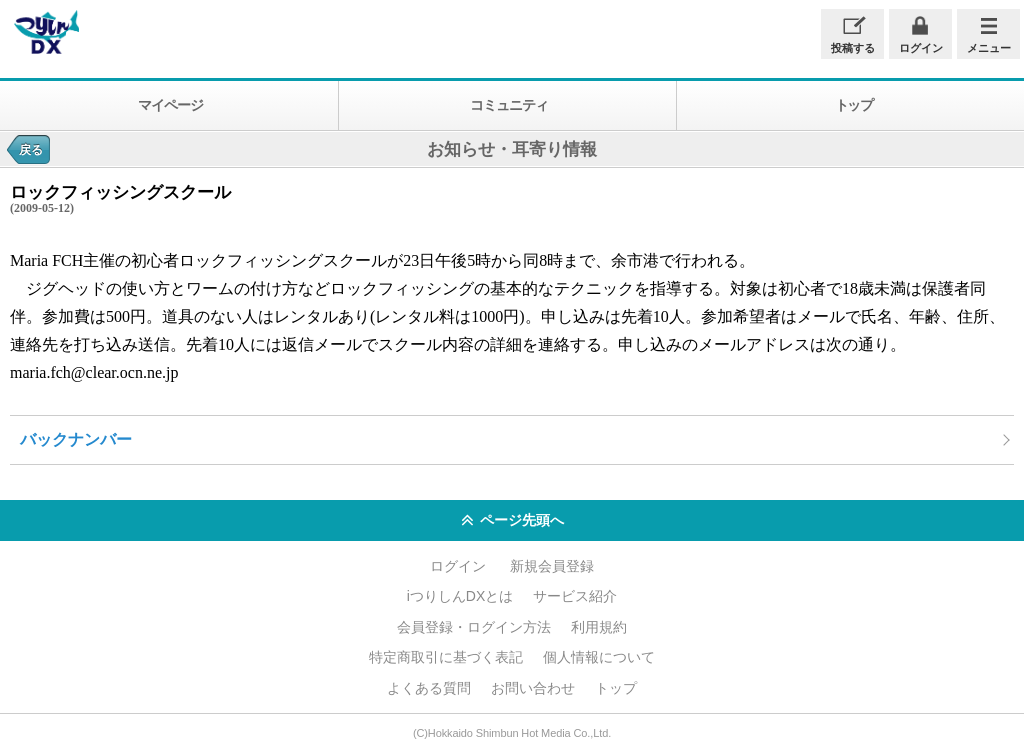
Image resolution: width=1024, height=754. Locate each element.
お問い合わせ (533, 688)
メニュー (989, 48)
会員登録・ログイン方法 (474, 627)
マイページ (170, 105)
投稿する (853, 48)
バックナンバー (76, 439)
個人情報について (599, 657)
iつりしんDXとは (460, 596)
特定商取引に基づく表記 (446, 657)
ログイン (921, 48)
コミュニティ (508, 105)
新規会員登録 (552, 566)
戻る (31, 150)
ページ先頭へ (512, 521)
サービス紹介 (575, 596)
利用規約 (599, 627)
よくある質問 (429, 688)
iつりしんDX (44, 32)
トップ (616, 688)
